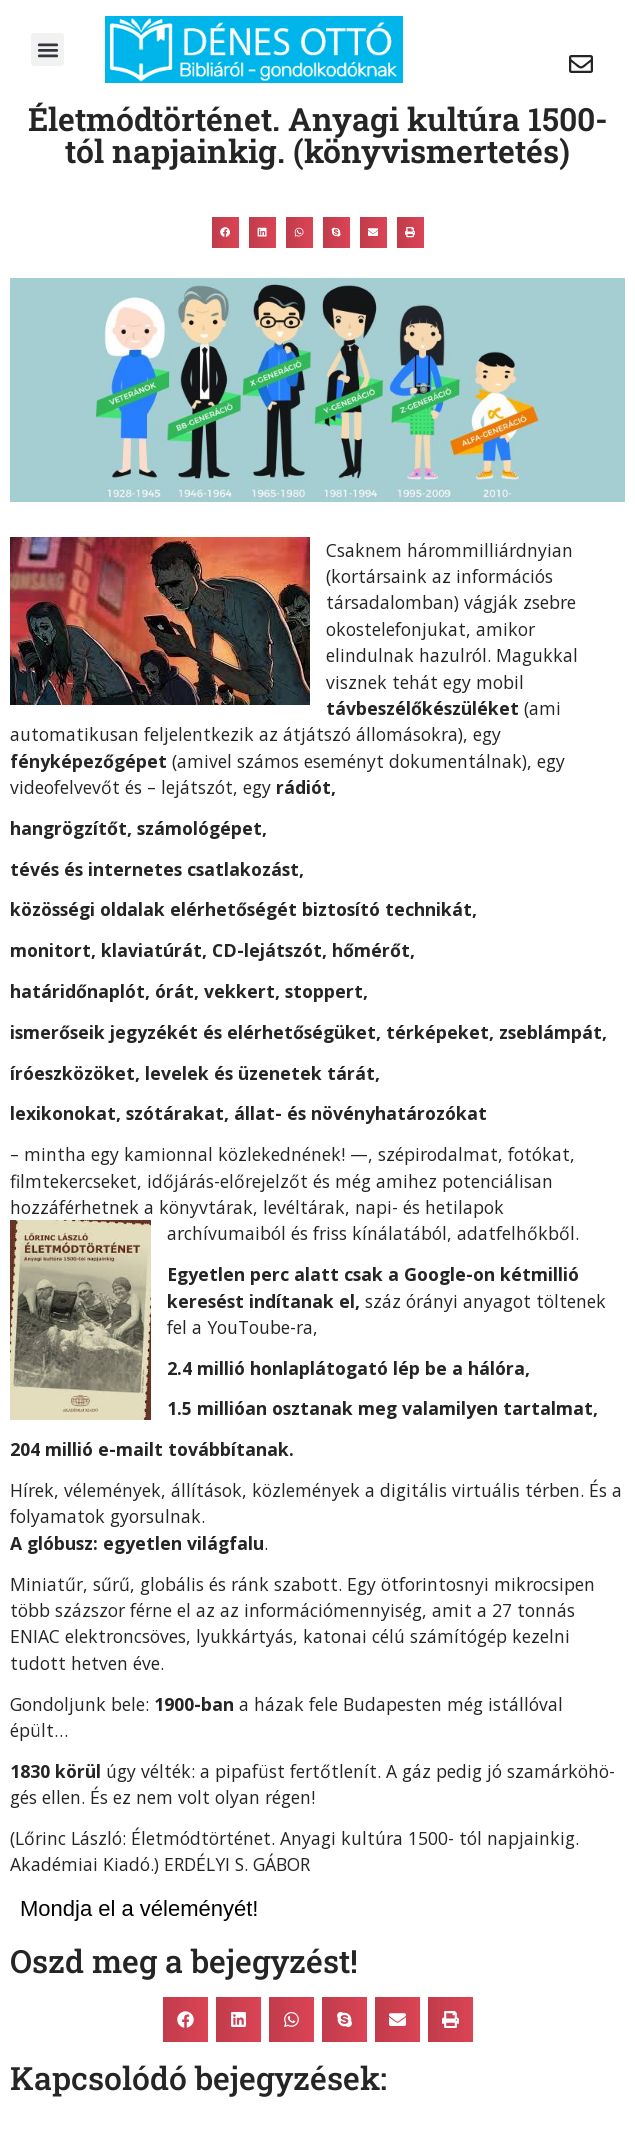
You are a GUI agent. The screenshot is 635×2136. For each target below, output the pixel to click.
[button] (47, 49)
